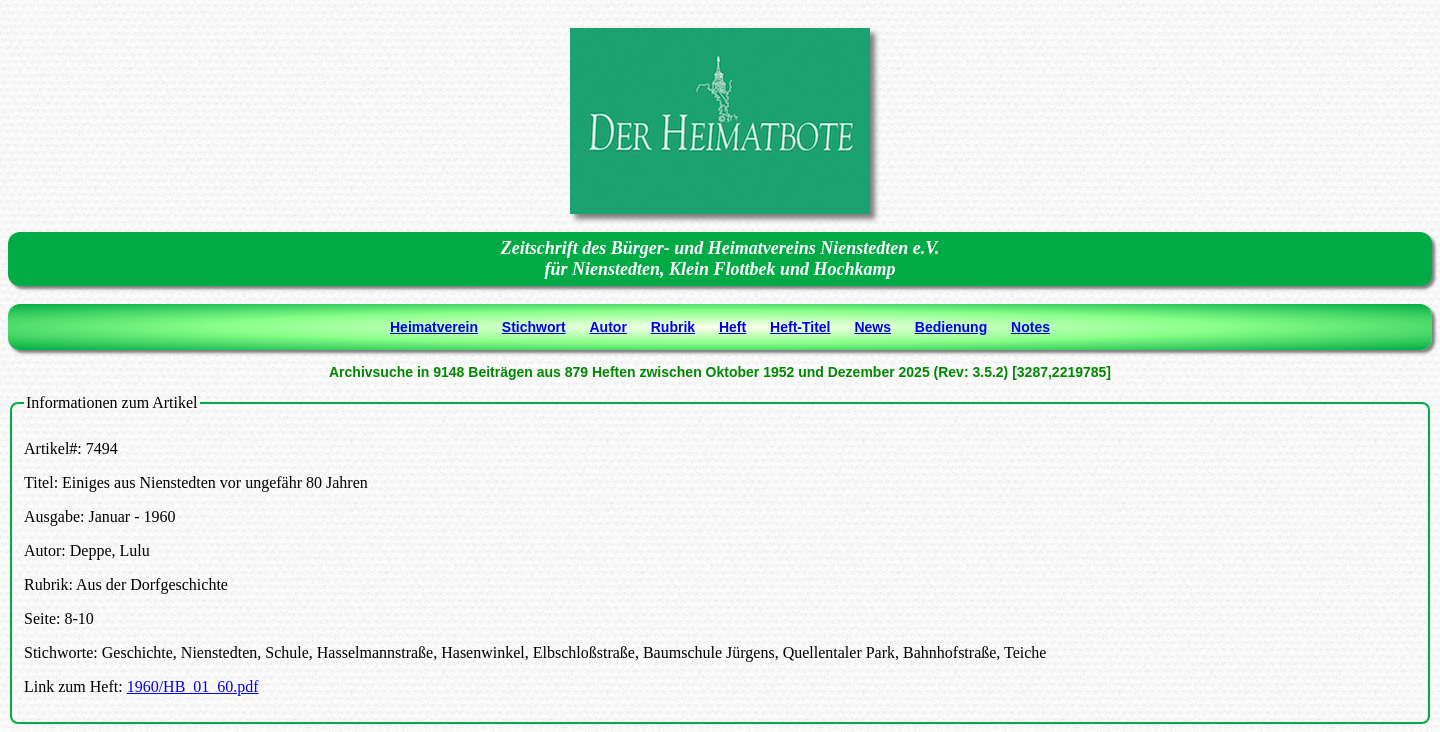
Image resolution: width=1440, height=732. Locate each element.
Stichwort (534, 327)
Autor (608, 327)
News (872, 327)
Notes (1030, 327)
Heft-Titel (800, 327)
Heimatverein (434, 327)
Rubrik (673, 327)
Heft (732, 327)
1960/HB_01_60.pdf (193, 686)
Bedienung (951, 327)
